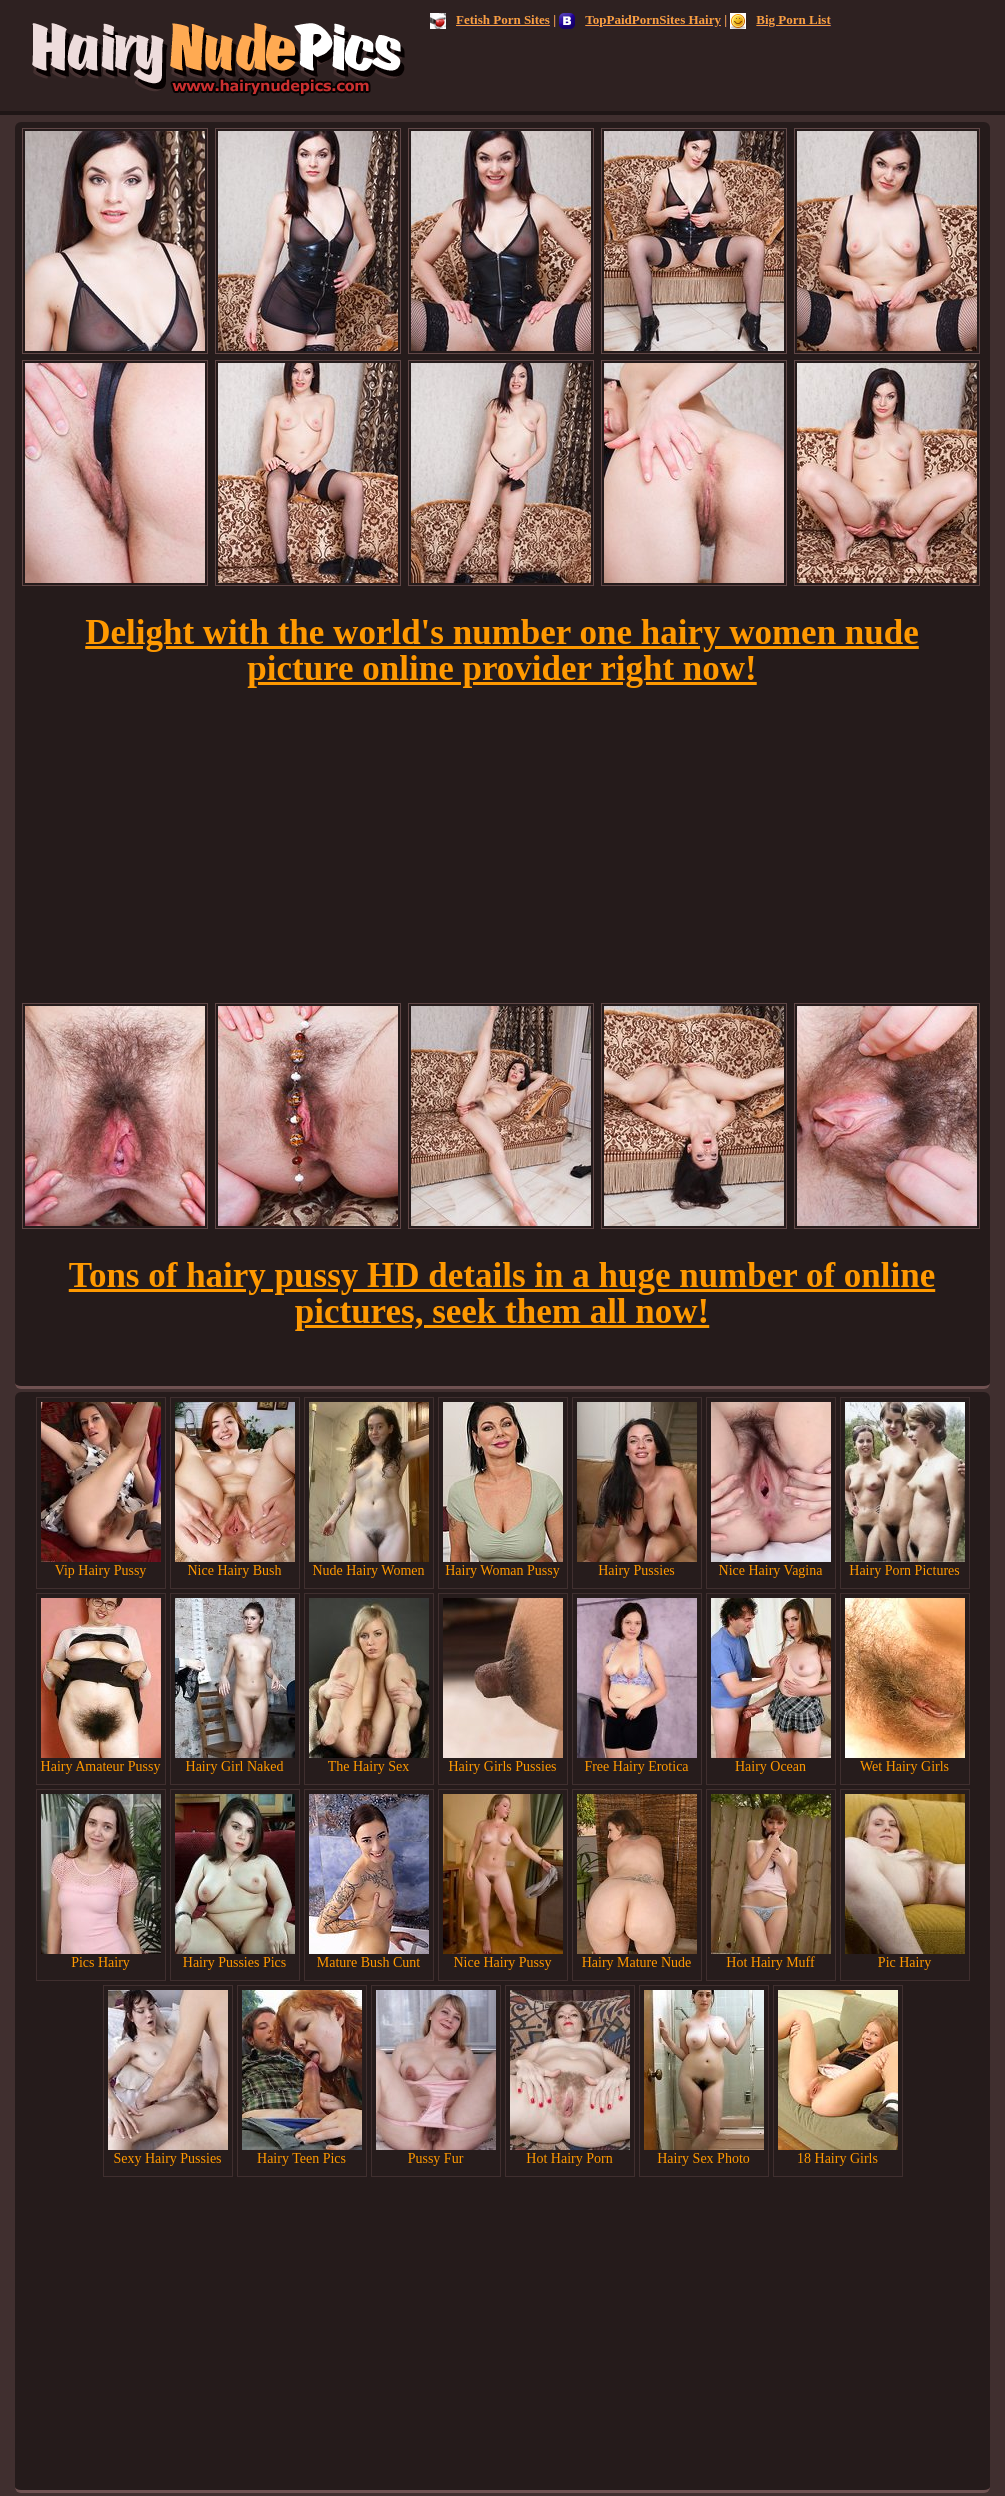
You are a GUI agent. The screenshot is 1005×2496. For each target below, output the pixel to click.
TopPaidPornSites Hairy (640, 19)
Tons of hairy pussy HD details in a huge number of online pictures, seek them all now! (502, 1293)
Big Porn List (780, 19)
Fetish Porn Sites (490, 19)
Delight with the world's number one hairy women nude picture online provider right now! (502, 650)
